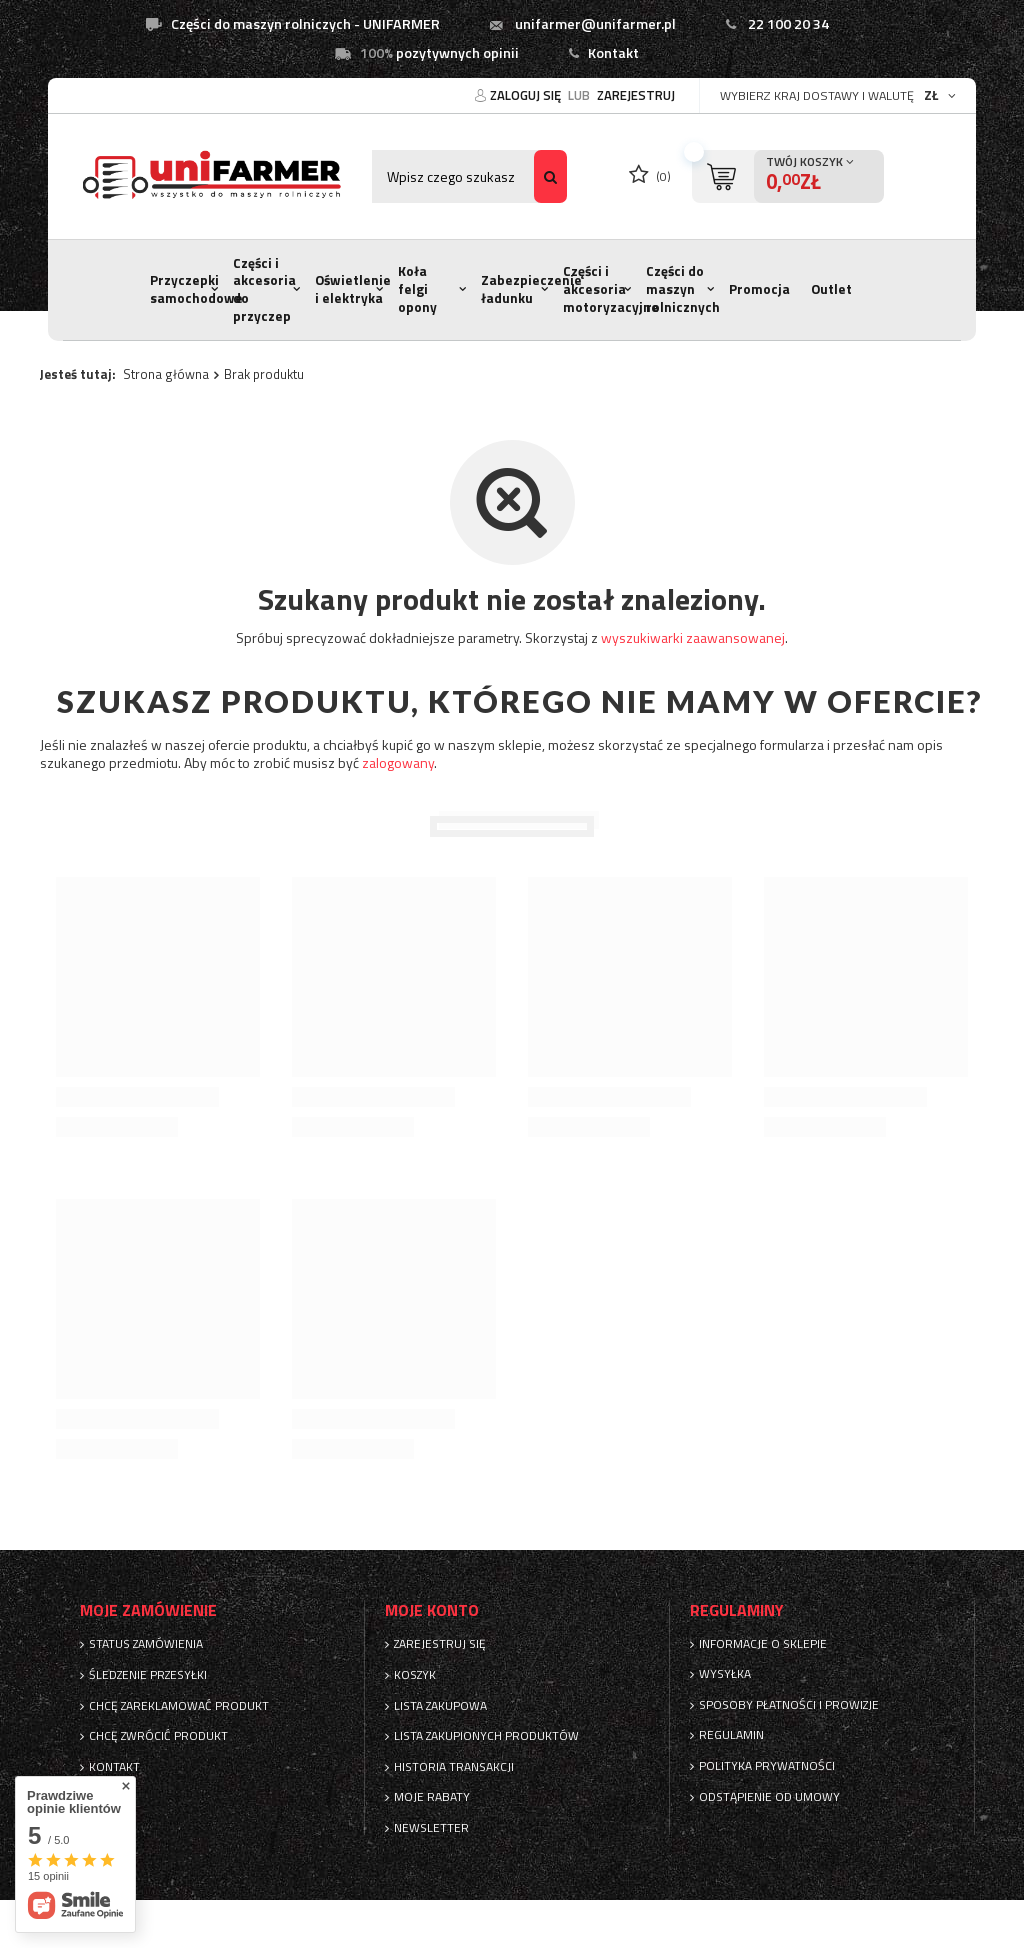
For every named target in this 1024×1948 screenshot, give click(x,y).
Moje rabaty (432, 1797)
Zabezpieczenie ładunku (531, 289)
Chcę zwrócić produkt (158, 1736)
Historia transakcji (454, 1767)
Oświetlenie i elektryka (353, 289)
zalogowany (398, 762)
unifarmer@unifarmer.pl (595, 24)
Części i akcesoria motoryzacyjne (611, 288)
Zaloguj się (527, 95)
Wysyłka (725, 1674)
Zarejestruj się (440, 1644)
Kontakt (613, 53)
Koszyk (415, 1675)
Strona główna (166, 374)
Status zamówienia (146, 1644)
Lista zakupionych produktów (486, 1736)
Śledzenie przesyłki (148, 1675)
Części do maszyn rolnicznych (683, 288)
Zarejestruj (636, 95)
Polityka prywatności (767, 1766)
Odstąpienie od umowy (769, 1797)
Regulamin (731, 1735)
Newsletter (431, 1828)
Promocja (759, 289)
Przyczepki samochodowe (196, 289)
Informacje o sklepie (763, 1644)
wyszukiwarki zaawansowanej (693, 637)
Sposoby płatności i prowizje (789, 1705)
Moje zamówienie (148, 1610)
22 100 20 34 (788, 24)
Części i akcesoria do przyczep (264, 289)
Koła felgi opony (417, 288)
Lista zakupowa (440, 1706)
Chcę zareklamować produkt (179, 1706)
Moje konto (432, 1610)
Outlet (831, 289)
